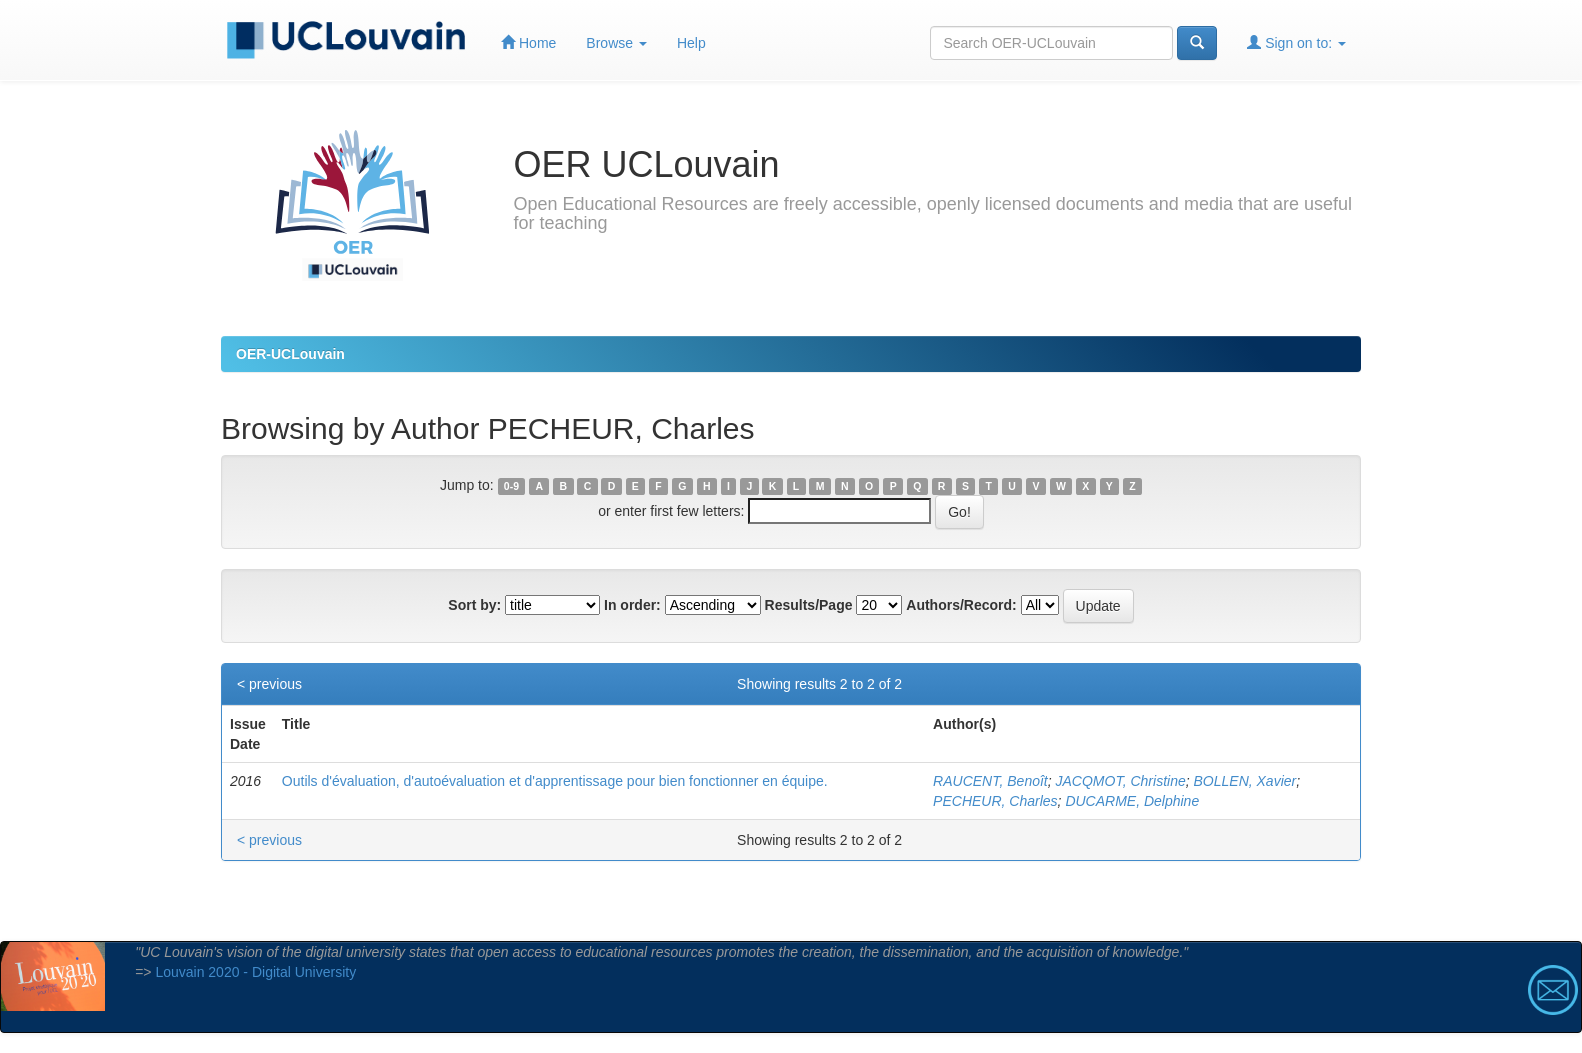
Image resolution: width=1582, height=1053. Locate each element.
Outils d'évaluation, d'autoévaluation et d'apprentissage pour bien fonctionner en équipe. (555, 781)
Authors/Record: (961, 605)
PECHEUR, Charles (995, 801)
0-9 (511, 486)
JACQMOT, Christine (1121, 781)
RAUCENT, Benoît (990, 781)
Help (691, 43)
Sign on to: (1296, 42)
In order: (632, 605)
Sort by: (474, 605)
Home (528, 42)
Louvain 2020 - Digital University (255, 972)
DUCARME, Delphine (1132, 801)
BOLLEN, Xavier (1245, 781)
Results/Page (809, 605)
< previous (269, 684)
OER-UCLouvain (290, 354)
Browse (616, 43)
